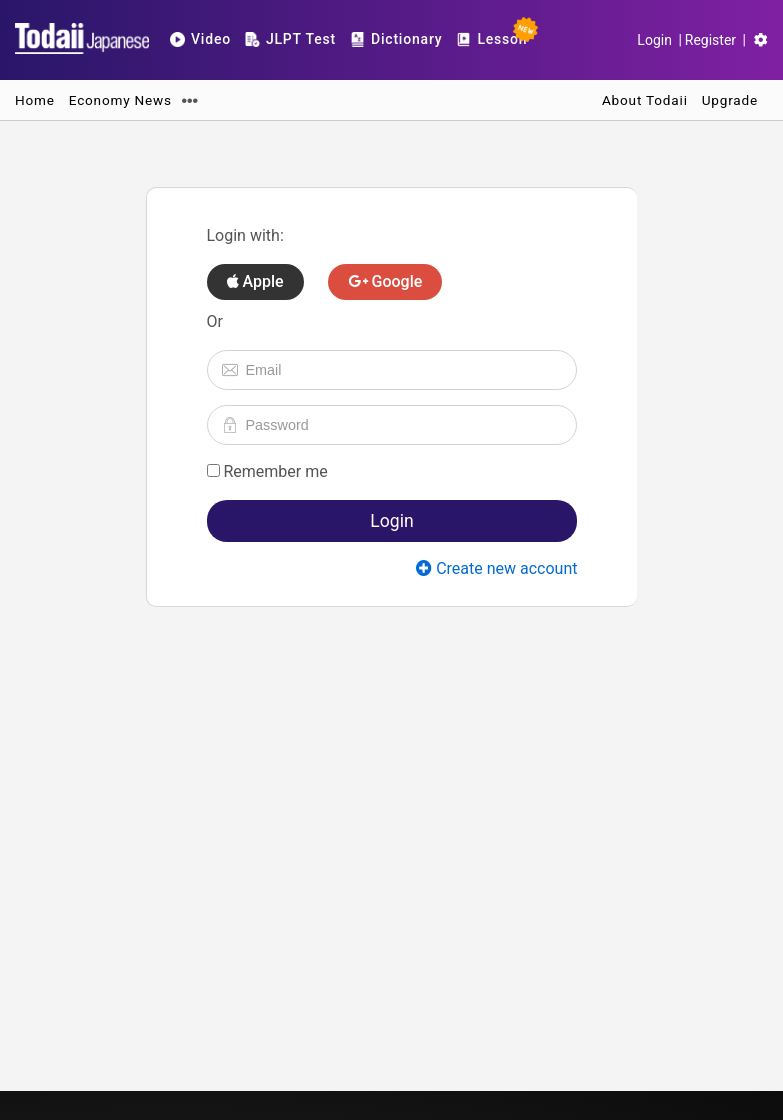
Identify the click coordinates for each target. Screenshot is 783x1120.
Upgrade (730, 100)
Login (654, 40)
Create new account (496, 568)
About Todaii (645, 100)
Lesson (494, 35)
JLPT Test (290, 39)
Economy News (120, 100)
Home (35, 100)
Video (200, 39)
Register (710, 40)
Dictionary (396, 39)
